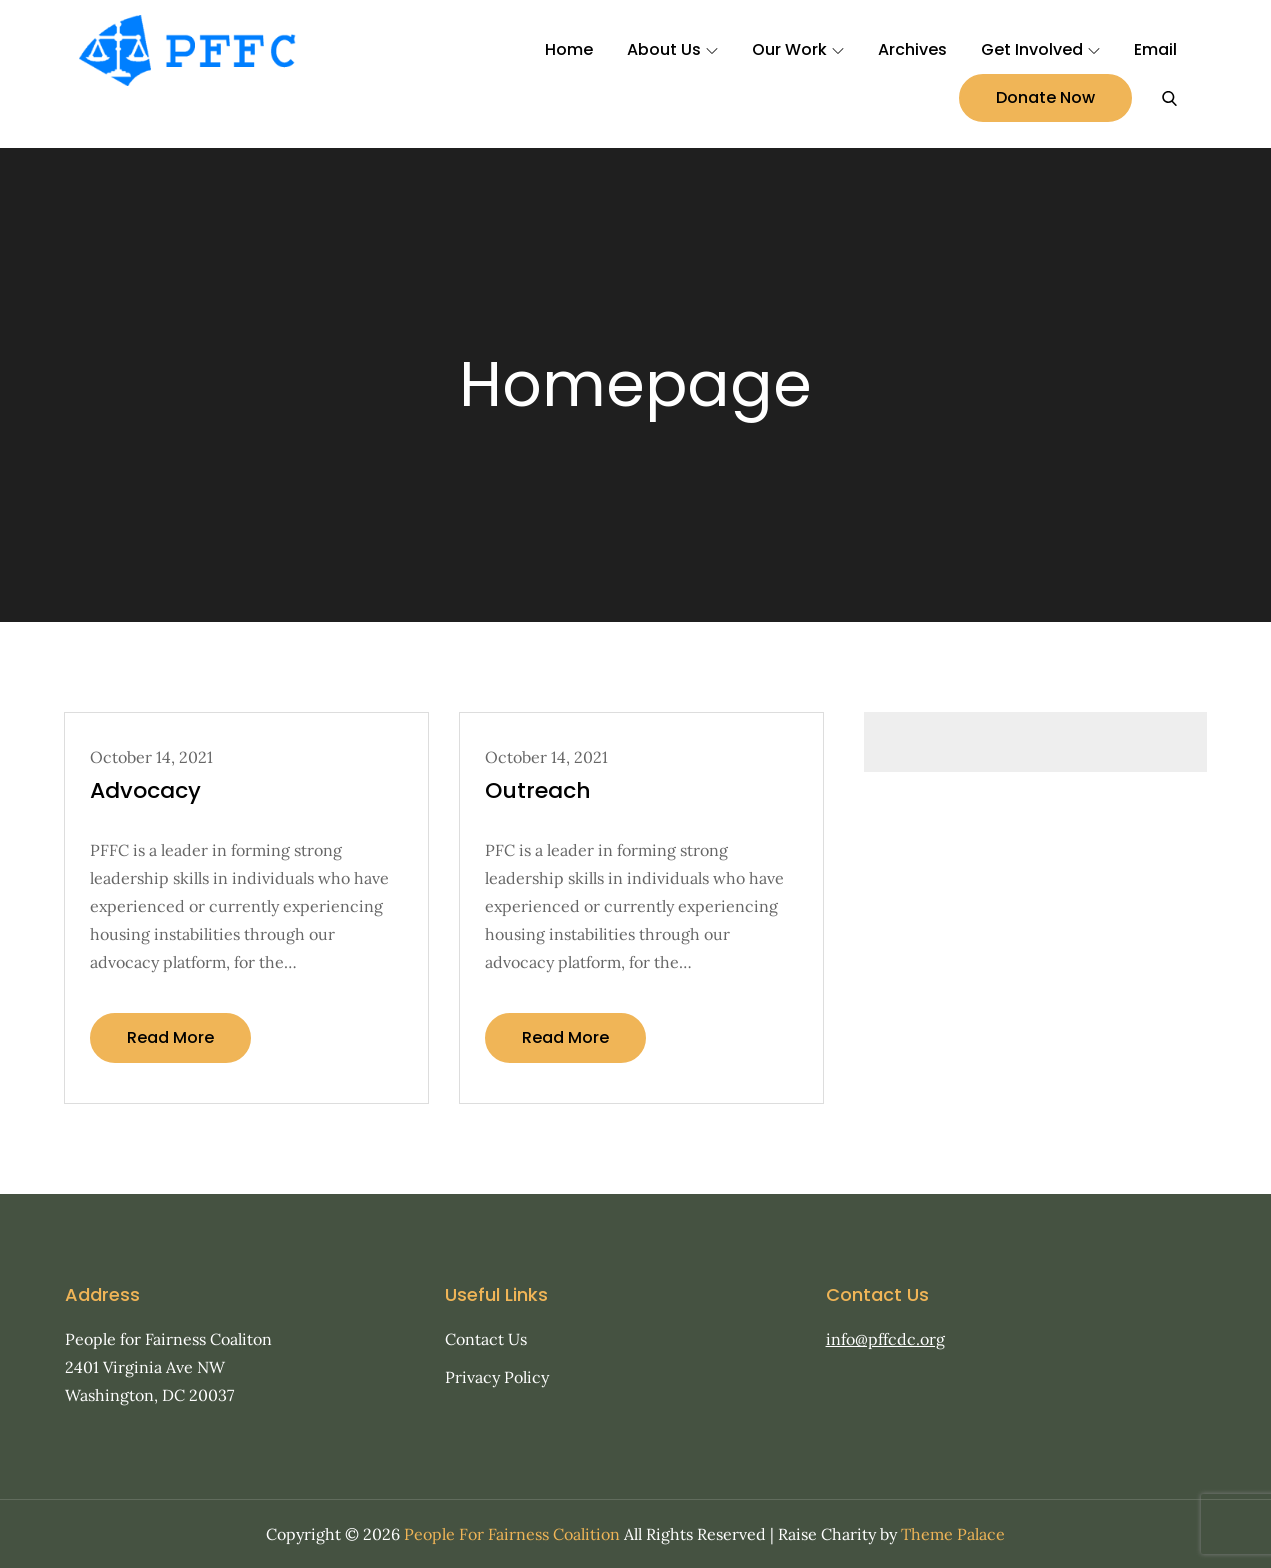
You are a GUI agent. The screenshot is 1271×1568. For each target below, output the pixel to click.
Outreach (538, 790)
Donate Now (1045, 97)
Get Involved (1040, 49)
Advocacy (145, 790)
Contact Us (486, 1339)
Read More (170, 1037)
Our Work (798, 49)
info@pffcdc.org (885, 1339)
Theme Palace (953, 1534)
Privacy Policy (497, 1377)
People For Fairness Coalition (512, 1534)
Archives (912, 49)
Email (1155, 49)
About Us (672, 49)
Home (569, 49)
